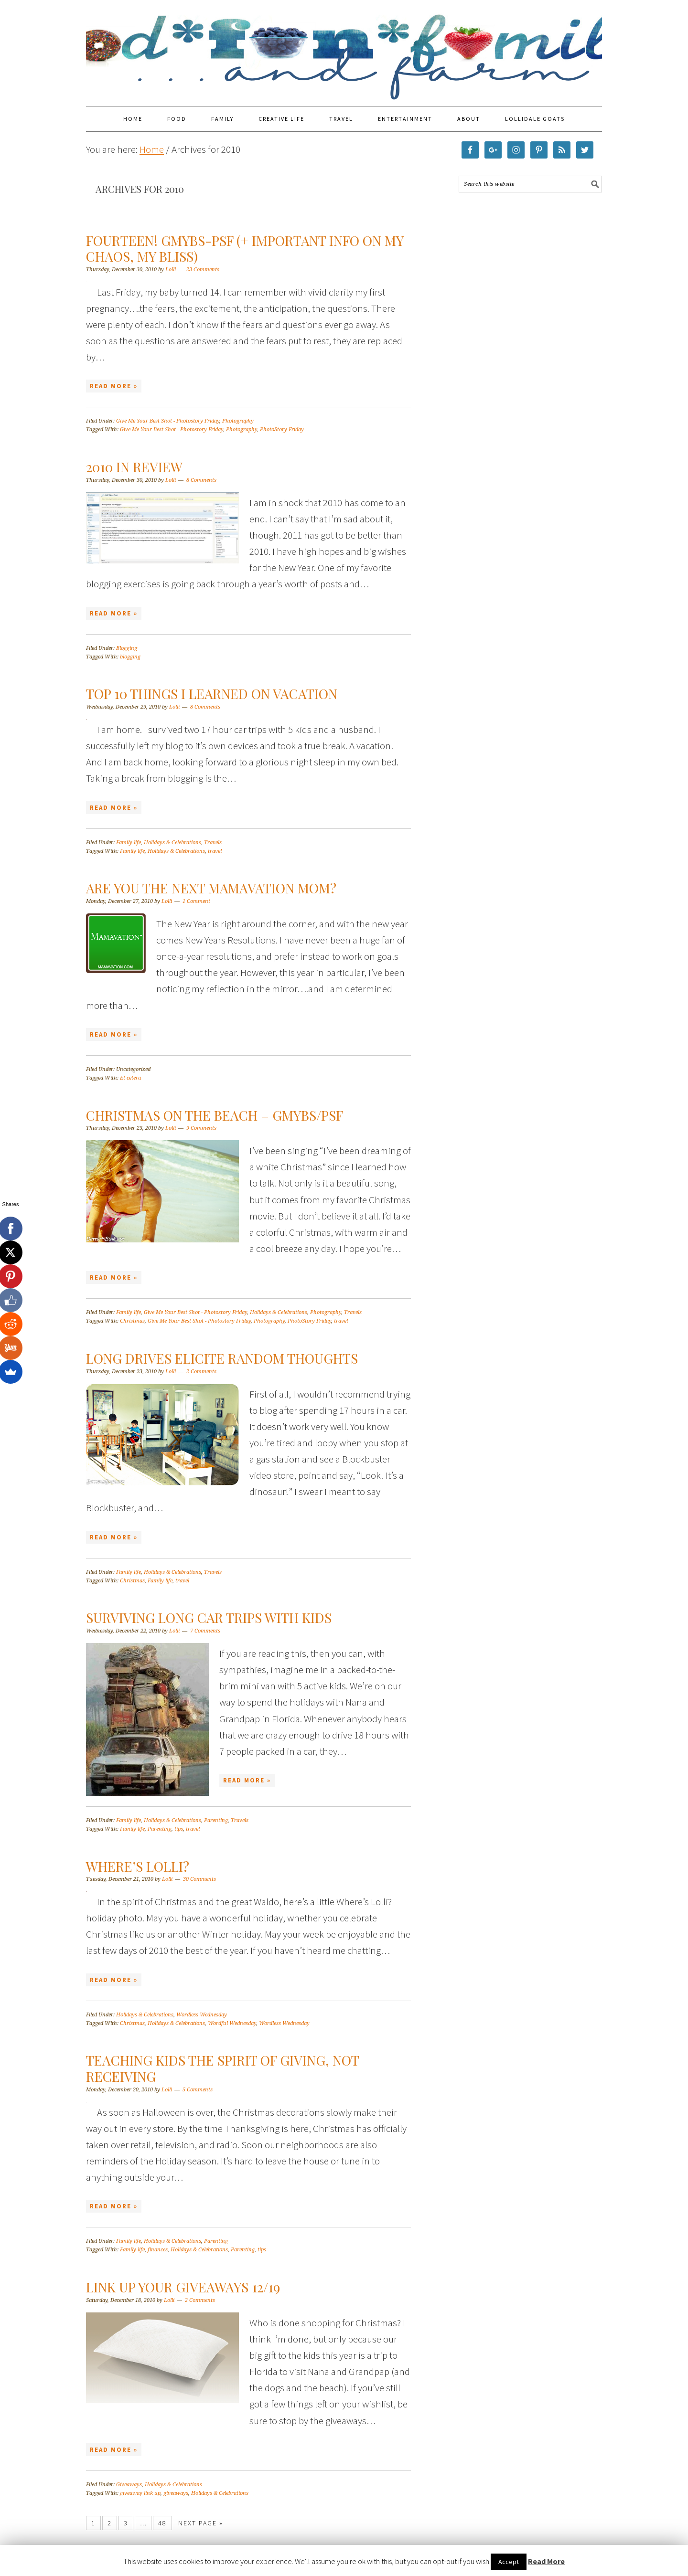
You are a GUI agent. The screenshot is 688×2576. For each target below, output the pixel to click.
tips (178, 1829)
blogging (130, 657)
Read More (546, 2561)
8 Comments (201, 480)
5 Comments (198, 2090)
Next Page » (200, 2523)
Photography (238, 421)
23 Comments (202, 269)
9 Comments (201, 1128)
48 (162, 2523)
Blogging (126, 648)
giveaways (175, 2493)
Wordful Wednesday (232, 2023)
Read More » (114, 386)
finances (158, 2250)
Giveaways (129, 2484)
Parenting (216, 1820)
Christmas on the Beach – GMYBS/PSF (214, 1115)
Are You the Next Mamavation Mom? (211, 888)
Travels (213, 842)
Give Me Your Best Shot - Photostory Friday (167, 421)
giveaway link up (140, 2493)
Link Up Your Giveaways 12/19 (183, 2287)
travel (215, 851)
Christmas (132, 1321)
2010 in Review (134, 467)
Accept (508, 2561)
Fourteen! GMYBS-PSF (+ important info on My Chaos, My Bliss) (244, 248)
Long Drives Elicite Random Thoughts (222, 1358)
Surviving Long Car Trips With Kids (209, 1617)
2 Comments (201, 1371)
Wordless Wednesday (201, 2015)
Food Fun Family (344, 49)
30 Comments (199, 1879)
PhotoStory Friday (282, 429)
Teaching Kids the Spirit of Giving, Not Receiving (222, 2068)
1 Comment (196, 901)
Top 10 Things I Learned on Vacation (211, 693)
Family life (128, 842)
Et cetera (130, 1078)
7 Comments (205, 1631)
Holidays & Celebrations (172, 842)
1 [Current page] (93, 2523)
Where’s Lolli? (137, 1866)
